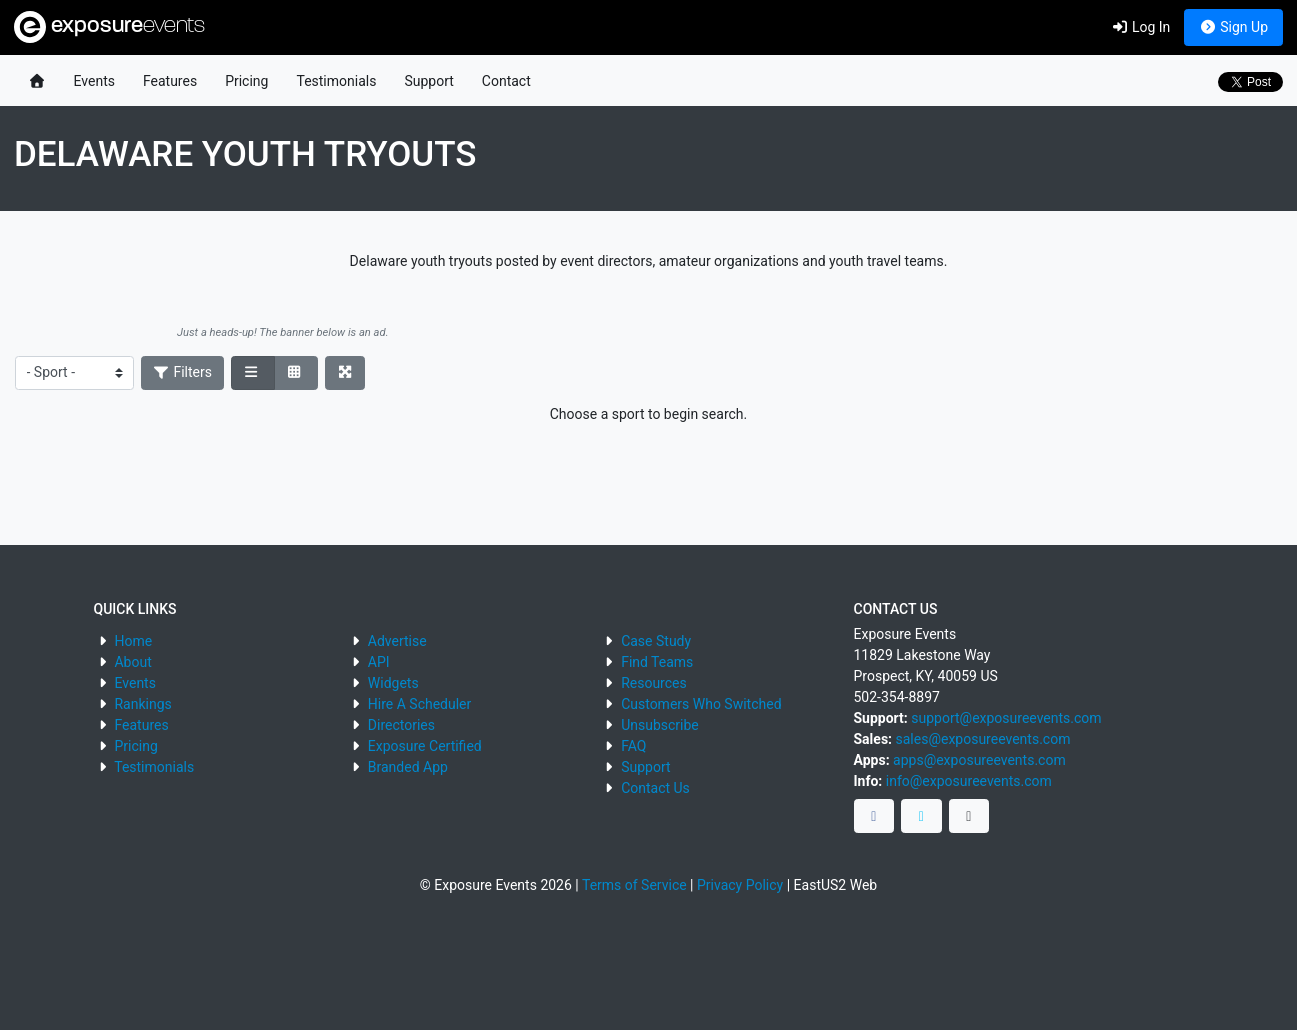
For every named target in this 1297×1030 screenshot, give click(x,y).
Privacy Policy (740, 885)
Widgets (393, 683)
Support (428, 81)
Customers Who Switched (701, 704)
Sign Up (1233, 27)
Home (133, 641)
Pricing (246, 81)
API (379, 662)
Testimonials (336, 81)
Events (94, 81)
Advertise (397, 641)
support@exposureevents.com (1006, 718)
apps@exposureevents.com (979, 760)
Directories (401, 725)
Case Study (656, 641)
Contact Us (655, 788)
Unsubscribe (660, 725)
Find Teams (657, 662)
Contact (506, 81)
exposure (109, 27)
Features (170, 81)
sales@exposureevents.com (983, 739)
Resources (654, 683)
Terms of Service (634, 885)
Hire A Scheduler (419, 704)
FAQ (633, 746)
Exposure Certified (425, 746)
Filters (183, 372)
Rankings (142, 704)
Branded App (408, 767)
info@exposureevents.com (969, 781)
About (132, 662)
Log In (1140, 27)
